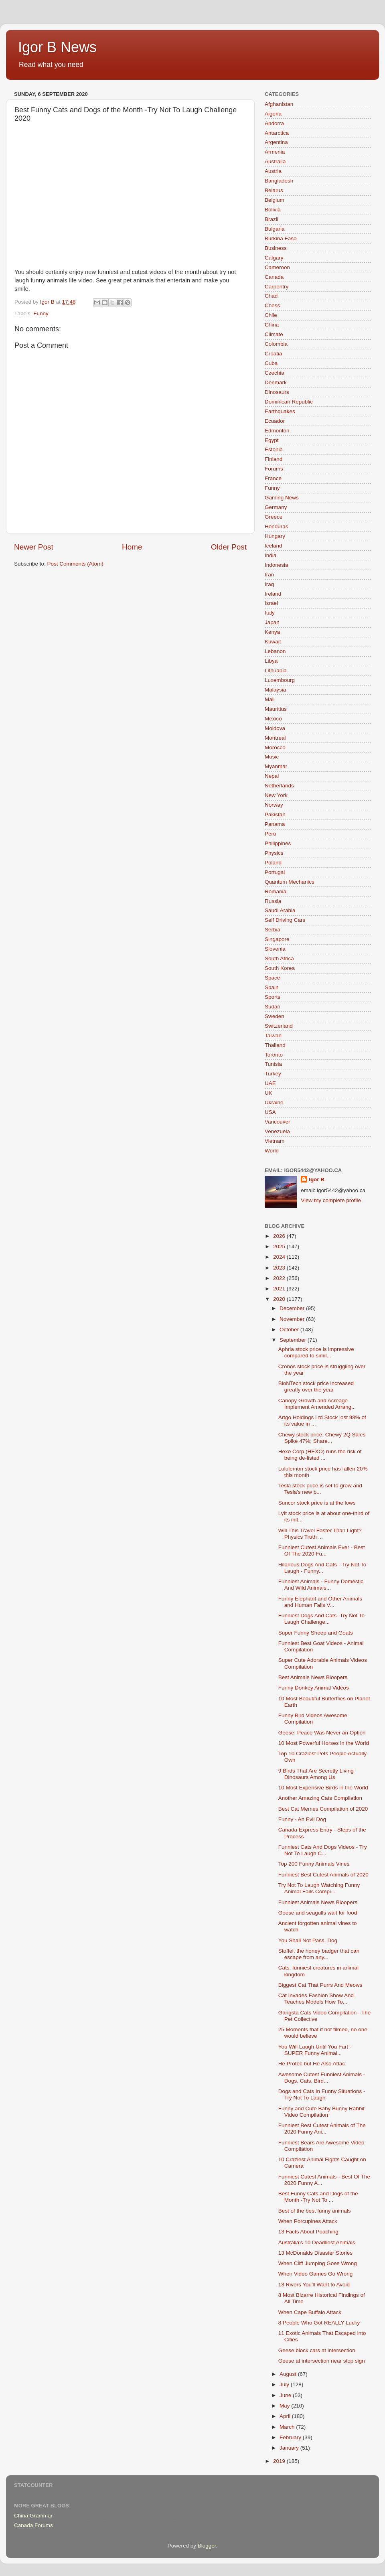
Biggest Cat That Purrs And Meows (320, 1985)
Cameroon (277, 267)
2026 (280, 1236)
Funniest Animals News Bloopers (317, 1902)
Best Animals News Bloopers (313, 1677)
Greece (273, 517)
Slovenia (275, 949)
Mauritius (276, 709)
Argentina (276, 142)
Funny (41, 313)
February (291, 2437)
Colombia (276, 344)
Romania (275, 891)
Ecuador (275, 421)
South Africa (279, 958)
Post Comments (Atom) (75, 564)
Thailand (275, 1045)
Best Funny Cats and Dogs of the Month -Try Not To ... (318, 2197)
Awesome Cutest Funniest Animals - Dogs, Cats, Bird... (321, 2077)
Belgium (274, 200)
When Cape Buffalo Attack (309, 2312)
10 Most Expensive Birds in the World (323, 1788)
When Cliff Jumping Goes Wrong (317, 2263)
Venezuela (277, 1131)
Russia (273, 901)
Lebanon (275, 651)
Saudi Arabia (280, 910)
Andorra (274, 123)
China (272, 325)
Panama (275, 824)
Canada (274, 277)
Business (276, 248)
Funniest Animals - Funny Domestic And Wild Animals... (320, 1584)
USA (270, 1112)
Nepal (272, 776)
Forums (274, 469)
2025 (280, 1246)
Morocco (275, 747)
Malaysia (275, 690)
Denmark (276, 382)
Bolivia (273, 210)
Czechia (274, 373)
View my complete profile (331, 1200)
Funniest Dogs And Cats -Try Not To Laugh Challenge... (321, 1619)
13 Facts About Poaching (308, 2232)
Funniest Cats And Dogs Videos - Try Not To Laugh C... (322, 1850)
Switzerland (279, 1026)
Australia (275, 161)
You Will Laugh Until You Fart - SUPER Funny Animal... (315, 2050)
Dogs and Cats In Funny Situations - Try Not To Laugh (321, 2094)
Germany (276, 507)
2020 (280, 1299)
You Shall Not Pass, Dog (307, 1940)
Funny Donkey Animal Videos (313, 1688)
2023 (280, 1268)
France (273, 478)
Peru (270, 834)
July (285, 2384)
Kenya (272, 632)
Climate (274, 334)
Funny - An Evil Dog (302, 1819)
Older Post (229, 547)
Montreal (275, 738)
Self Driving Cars (285, 920)
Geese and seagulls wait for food (317, 1913)
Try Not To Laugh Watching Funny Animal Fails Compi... (319, 1888)
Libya (271, 661)
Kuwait (273, 642)
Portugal (275, 872)
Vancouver (277, 1122)
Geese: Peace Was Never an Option (322, 1733)
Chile (271, 315)
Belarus (274, 190)
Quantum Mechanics (289, 882)
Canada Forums (33, 2525)
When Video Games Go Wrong (315, 2274)
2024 (280, 1257)
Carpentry (276, 287)
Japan (272, 622)
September (294, 1340)
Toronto (274, 1055)
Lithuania (276, 670)
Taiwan (273, 1035)
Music (272, 757)
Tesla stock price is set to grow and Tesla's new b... (320, 1489)
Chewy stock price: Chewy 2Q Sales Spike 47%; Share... (322, 1438)
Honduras (276, 526)
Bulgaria (275, 229)
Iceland (273, 546)
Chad (271, 296)
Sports (272, 997)
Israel (271, 603)
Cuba (271, 363)
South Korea (280, 968)
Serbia (272, 930)
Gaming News (282, 498)
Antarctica (277, 133)
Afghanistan (279, 104)
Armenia (275, 152)
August (289, 2374)
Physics (274, 853)
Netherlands (279, 786)
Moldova (275, 728)
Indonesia (276, 565)
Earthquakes (280, 411)
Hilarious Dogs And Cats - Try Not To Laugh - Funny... (322, 1568)
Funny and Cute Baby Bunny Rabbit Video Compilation (321, 2111)
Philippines (278, 843)
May (285, 2406)
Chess (272, 305)
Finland (273, 459)
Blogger (207, 2546)
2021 (280, 1289)
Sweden (274, 1016)
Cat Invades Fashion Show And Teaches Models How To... (316, 1998)
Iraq (269, 584)
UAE (270, 1083)
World (272, 1151)
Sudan (272, 1007)
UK (268, 1093)
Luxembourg (280, 680)
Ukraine (274, 1102)
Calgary (274, 258)
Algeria (273, 114)
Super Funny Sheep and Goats (315, 1633)
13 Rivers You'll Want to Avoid (314, 2285)
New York (276, 795)
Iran (269, 575)
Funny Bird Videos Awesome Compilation (312, 1718)
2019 (280, 2461)
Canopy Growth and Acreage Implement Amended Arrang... (317, 1404)
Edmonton (277, 431)
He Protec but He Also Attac (311, 2064)
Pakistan (275, 814)
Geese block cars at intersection (316, 2350)
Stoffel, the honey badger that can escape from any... (318, 1954)
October (290, 1330)
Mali (270, 699)
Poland (273, 863)
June (286, 2395)
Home (132, 547)
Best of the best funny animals (314, 2211)
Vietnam (274, 1141)
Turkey (273, 1074)
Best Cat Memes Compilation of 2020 (323, 1809)
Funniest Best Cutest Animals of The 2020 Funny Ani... (322, 2128)
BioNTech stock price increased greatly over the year (316, 1386)
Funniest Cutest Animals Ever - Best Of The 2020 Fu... (321, 1550)
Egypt (272, 440)
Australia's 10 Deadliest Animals (316, 2242)
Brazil (271, 219)
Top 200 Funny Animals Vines (314, 1864)
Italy (270, 613)
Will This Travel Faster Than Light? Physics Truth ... (320, 1533)
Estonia (274, 449)
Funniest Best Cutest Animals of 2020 (323, 1875)
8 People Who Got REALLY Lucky (319, 2323)
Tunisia (273, 1064)
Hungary (275, 536)
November (293, 1319)
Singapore (277, 939)
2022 (280, 1278)
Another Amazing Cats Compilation (320, 1798)
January (290, 2448)
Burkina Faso (281, 238)
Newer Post (33, 547)
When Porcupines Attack (307, 2221)
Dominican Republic (289, 402)
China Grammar (33, 2516)
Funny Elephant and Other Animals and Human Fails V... (320, 1602)
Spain (272, 987)
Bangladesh (279, 181)
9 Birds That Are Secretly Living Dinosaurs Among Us (316, 1774)
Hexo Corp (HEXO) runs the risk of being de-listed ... (320, 1454)
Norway (274, 805)
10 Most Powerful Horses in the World (323, 1743)
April (286, 2416)
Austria (273, 171)
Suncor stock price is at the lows (317, 1503)
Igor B (316, 1179)
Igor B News (57, 47)
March (288, 2427)
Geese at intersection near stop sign (321, 2361)
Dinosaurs (277, 392)
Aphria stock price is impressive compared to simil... (316, 1352)
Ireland (273, 594)
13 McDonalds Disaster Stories (315, 2253)
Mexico (273, 719)
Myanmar (276, 766)
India (270, 555)
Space (272, 978)
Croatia (273, 354)
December (293, 1308)
